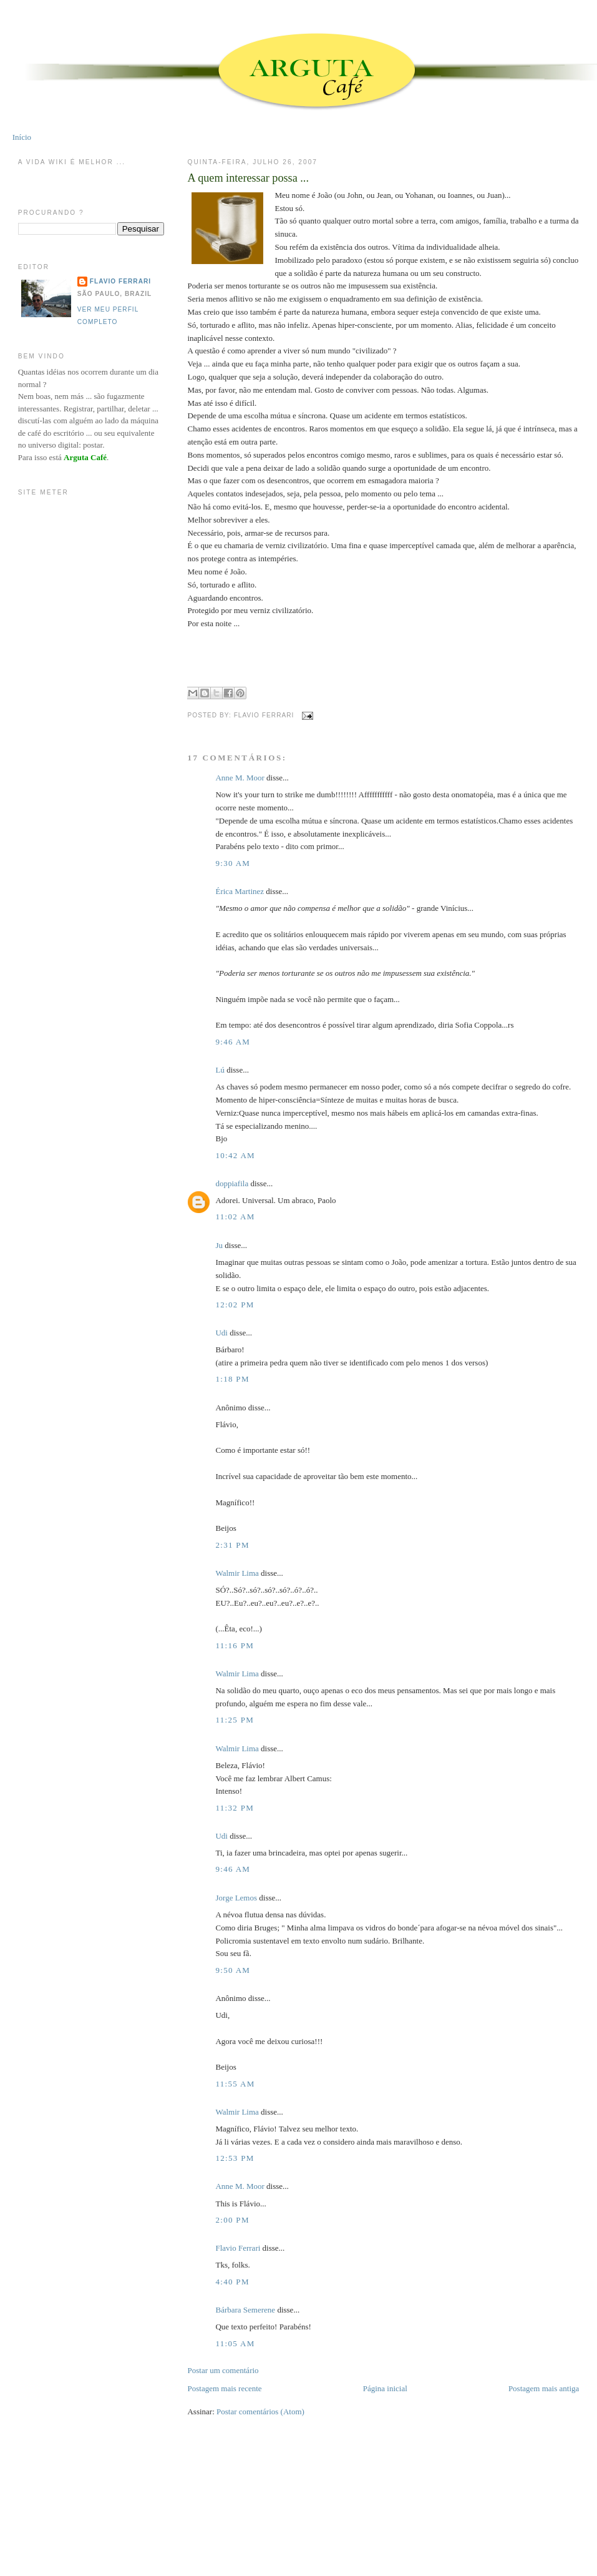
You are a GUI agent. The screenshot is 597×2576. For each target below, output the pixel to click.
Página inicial (385, 2388)
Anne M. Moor (239, 777)
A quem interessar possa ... (247, 178)
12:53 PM (234, 2158)
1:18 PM (232, 1379)
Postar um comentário (222, 2370)
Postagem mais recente (224, 2388)
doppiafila (231, 1183)
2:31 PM (232, 1545)
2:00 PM (232, 2220)
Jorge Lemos (236, 1897)
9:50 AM (232, 1970)
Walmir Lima (236, 1573)
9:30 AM (232, 863)
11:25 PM (234, 1719)
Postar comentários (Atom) (260, 2411)
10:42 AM (235, 1155)
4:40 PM (232, 2281)
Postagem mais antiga (543, 2388)
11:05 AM (235, 2343)
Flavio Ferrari (237, 2248)
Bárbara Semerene (245, 2309)
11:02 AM (235, 1216)
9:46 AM (232, 1041)
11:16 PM (234, 1645)
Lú (219, 1069)
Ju (219, 1245)
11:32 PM (234, 1807)
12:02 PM (234, 1304)
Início (21, 137)
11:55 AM (235, 2083)
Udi (221, 1332)
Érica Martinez (239, 891)
